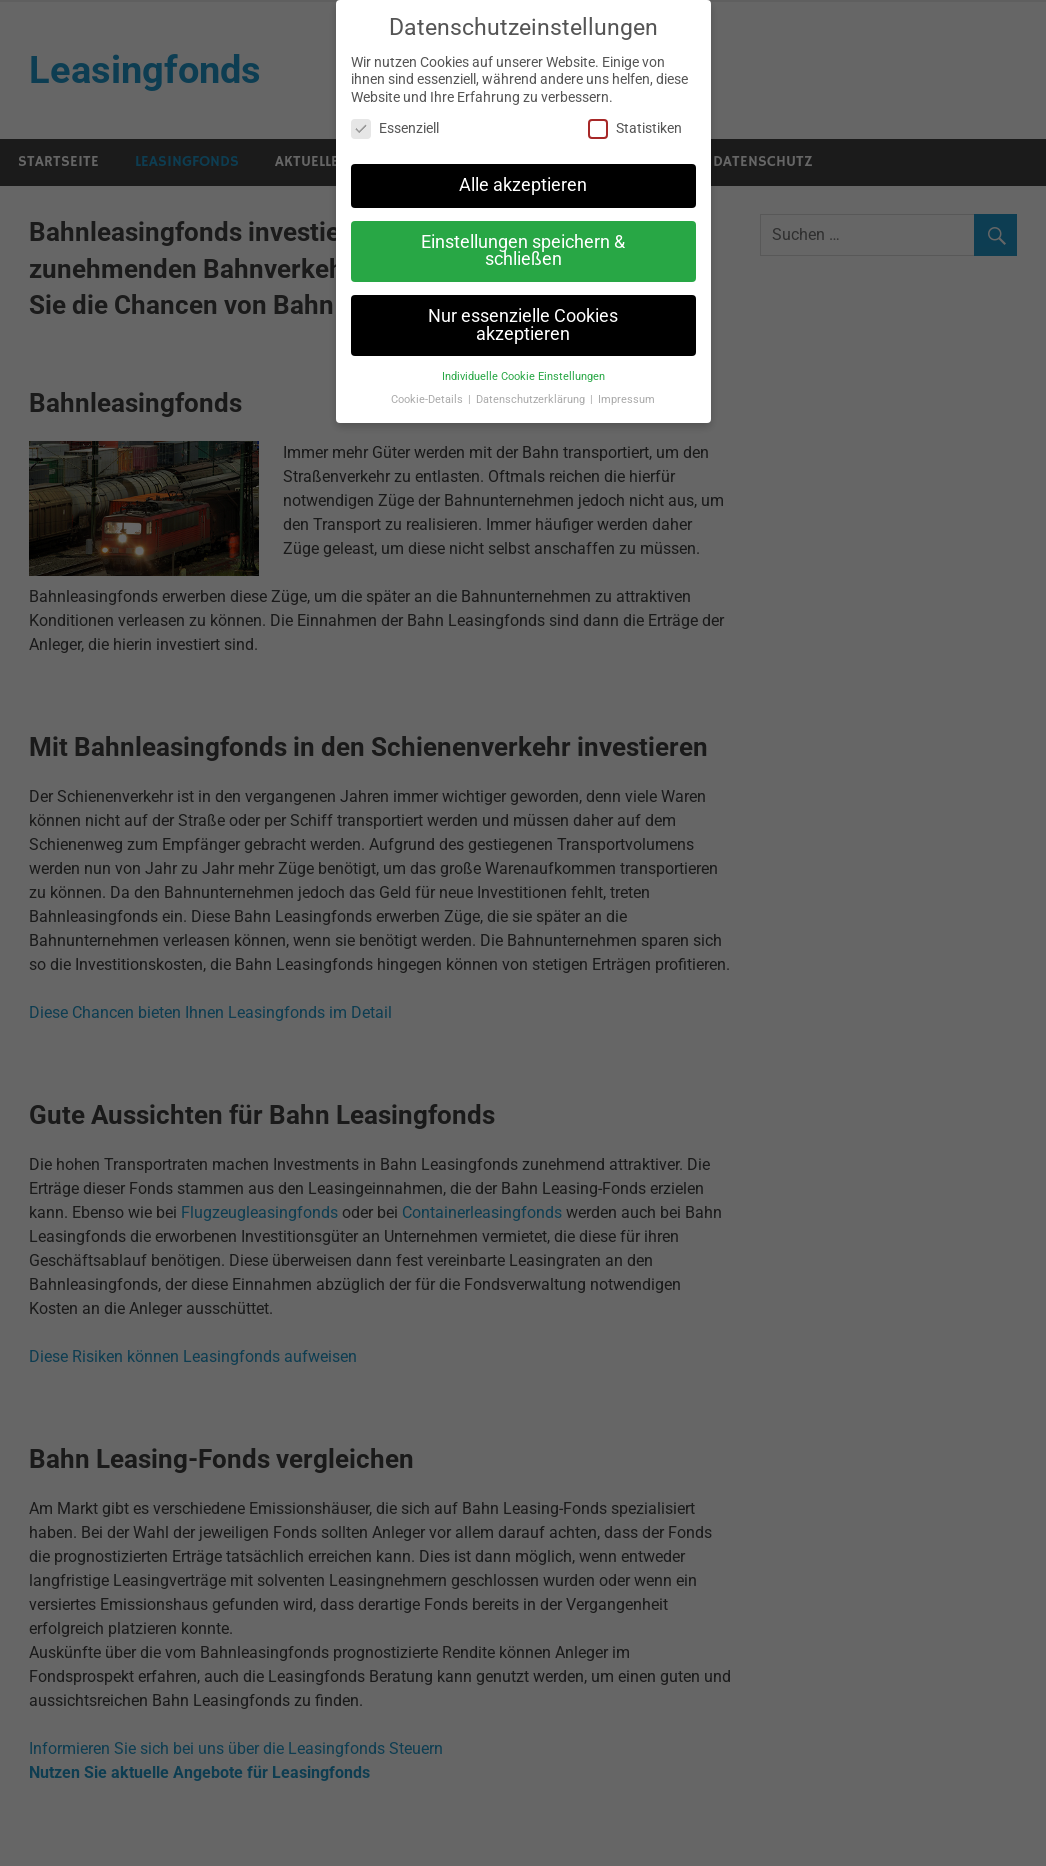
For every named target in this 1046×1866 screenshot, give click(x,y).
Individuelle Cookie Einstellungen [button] (523, 376)
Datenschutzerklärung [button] (532, 399)
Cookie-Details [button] (428, 399)
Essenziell (395, 128)
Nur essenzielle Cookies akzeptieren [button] (523, 325)
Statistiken (635, 128)
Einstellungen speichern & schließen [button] (523, 251)
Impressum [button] (626, 399)
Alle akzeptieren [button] (523, 185)
